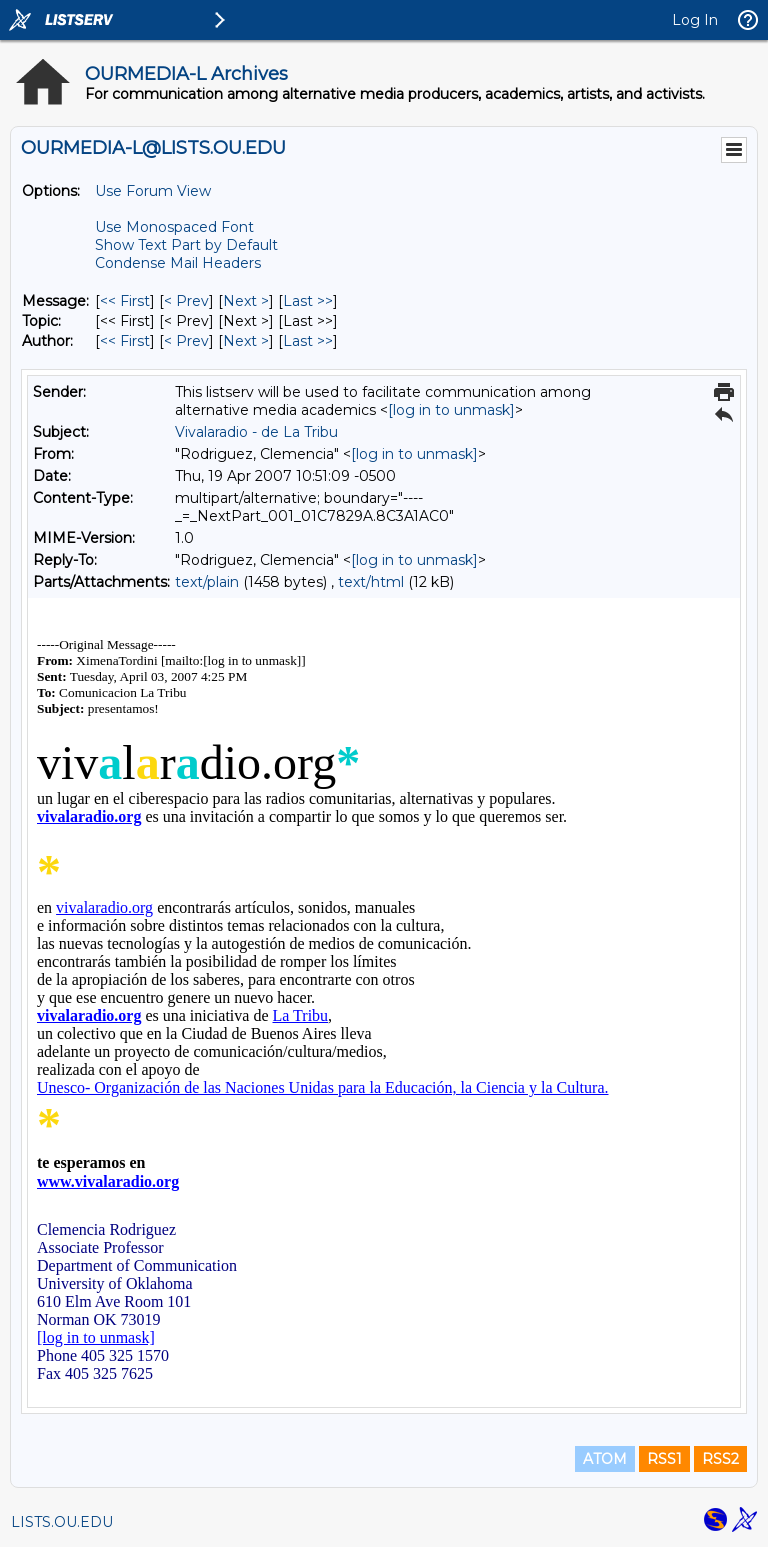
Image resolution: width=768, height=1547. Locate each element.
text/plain (207, 582)
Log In (695, 20)
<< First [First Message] (125, 301)
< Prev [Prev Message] (186, 301)
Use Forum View (153, 191)
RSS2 (720, 1459)
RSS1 (664, 1459)
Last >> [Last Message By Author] (308, 341)
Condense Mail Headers (178, 263)
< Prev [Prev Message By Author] (186, 341)
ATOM (605, 1459)
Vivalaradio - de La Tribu (256, 432)
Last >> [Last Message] (308, 301)
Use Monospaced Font (174, 227)
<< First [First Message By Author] (125, 341)
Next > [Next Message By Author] (246, 341)
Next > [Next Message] (246, 301)
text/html (371, 582)
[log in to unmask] (451, 410)
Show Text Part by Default (186, 245)
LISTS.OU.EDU (62, 1522)
